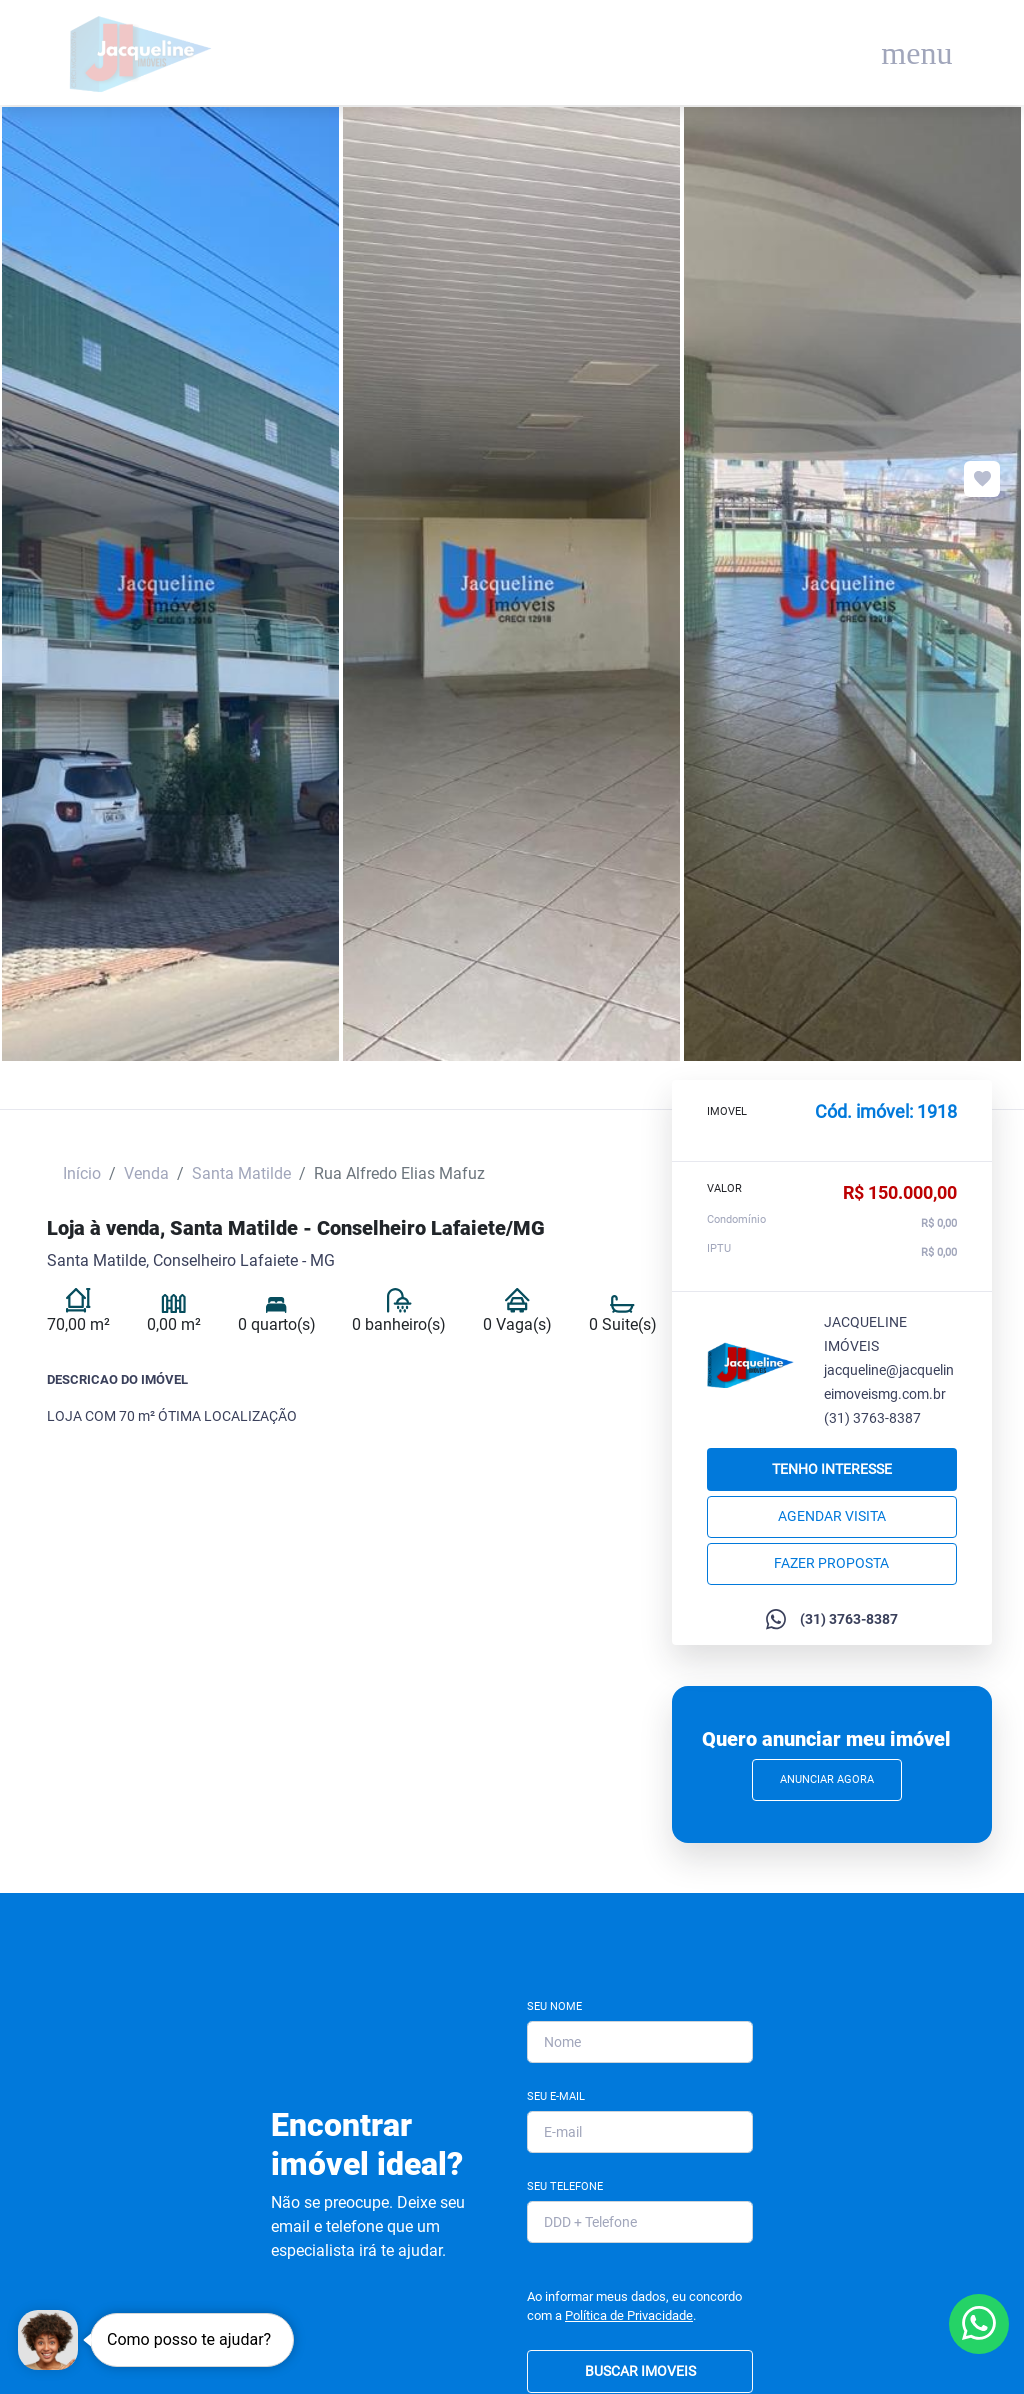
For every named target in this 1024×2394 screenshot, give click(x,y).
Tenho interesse (832, 1469)
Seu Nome (554, 2006)
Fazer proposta (831, 1563)
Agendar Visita (832, 1516)
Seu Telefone (565, 2186)
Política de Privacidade (629, 2315)
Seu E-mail (556, 2096)
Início (82, 1173)
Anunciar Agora (827, 1779)
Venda (146, 1173)
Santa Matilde (241, 1173)
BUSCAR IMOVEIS (640, 2371)
